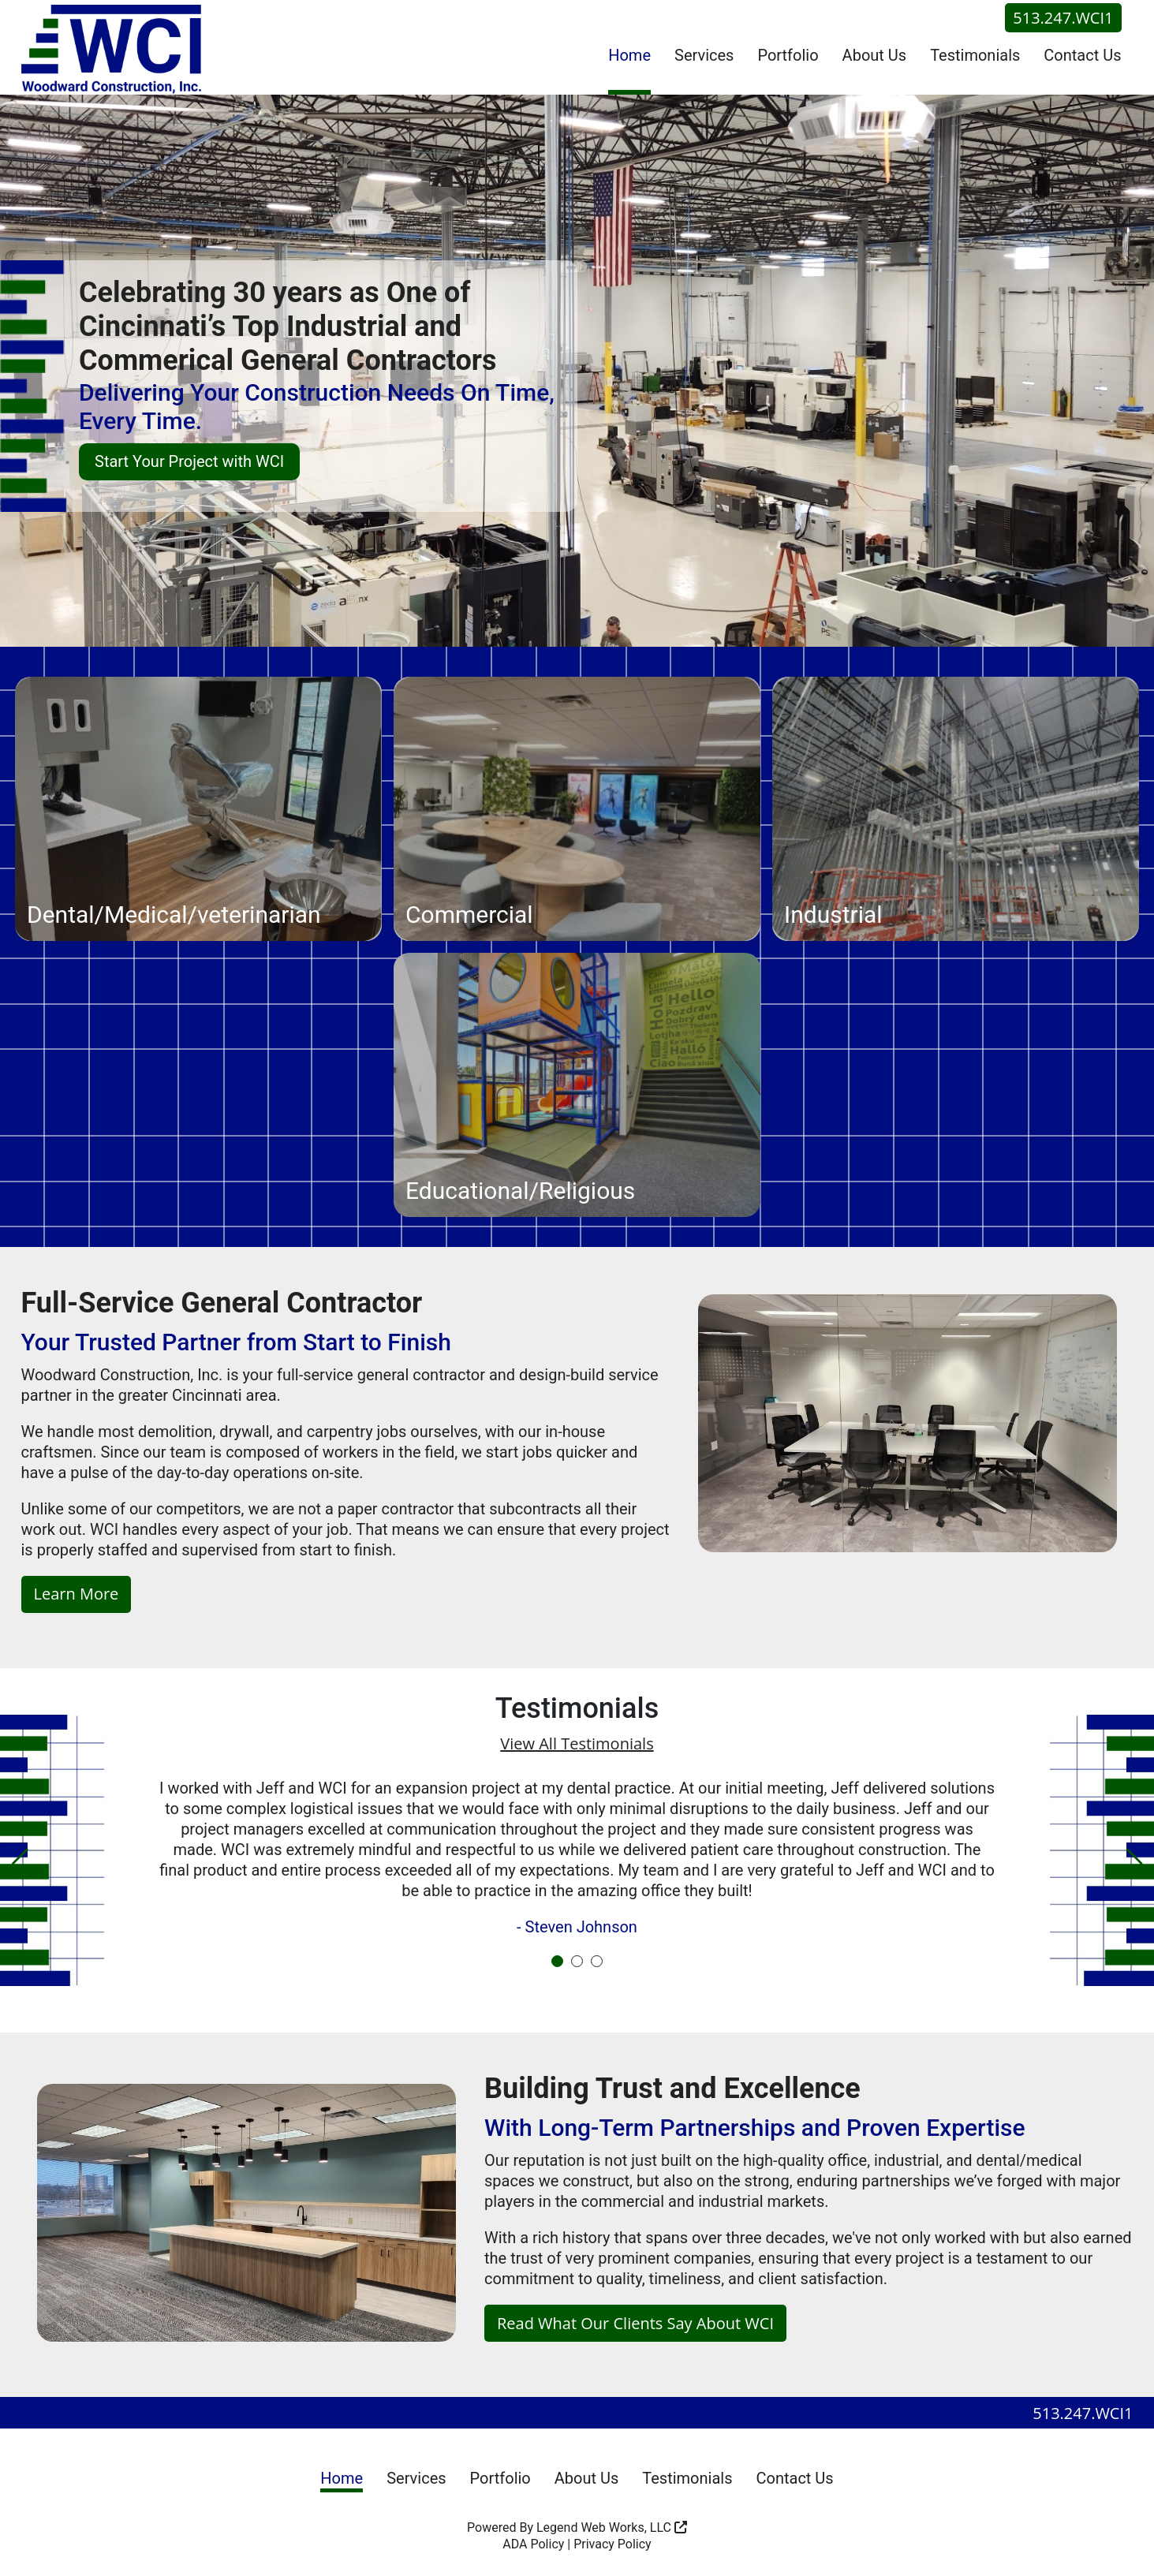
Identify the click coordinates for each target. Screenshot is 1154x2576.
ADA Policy (533, 2547)
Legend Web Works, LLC (611, 2530)
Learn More (76, 1593)
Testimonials (975, 55)
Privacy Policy (612, 2547)
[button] (20, 1865)
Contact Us (1082, 55)
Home (629, 55)
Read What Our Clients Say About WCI (635, 2326)
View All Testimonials (576, 1743)
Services (704, 55)
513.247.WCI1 (1063, 17)
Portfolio (787, 55)
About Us (874, 55)
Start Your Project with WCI (189, 461)
